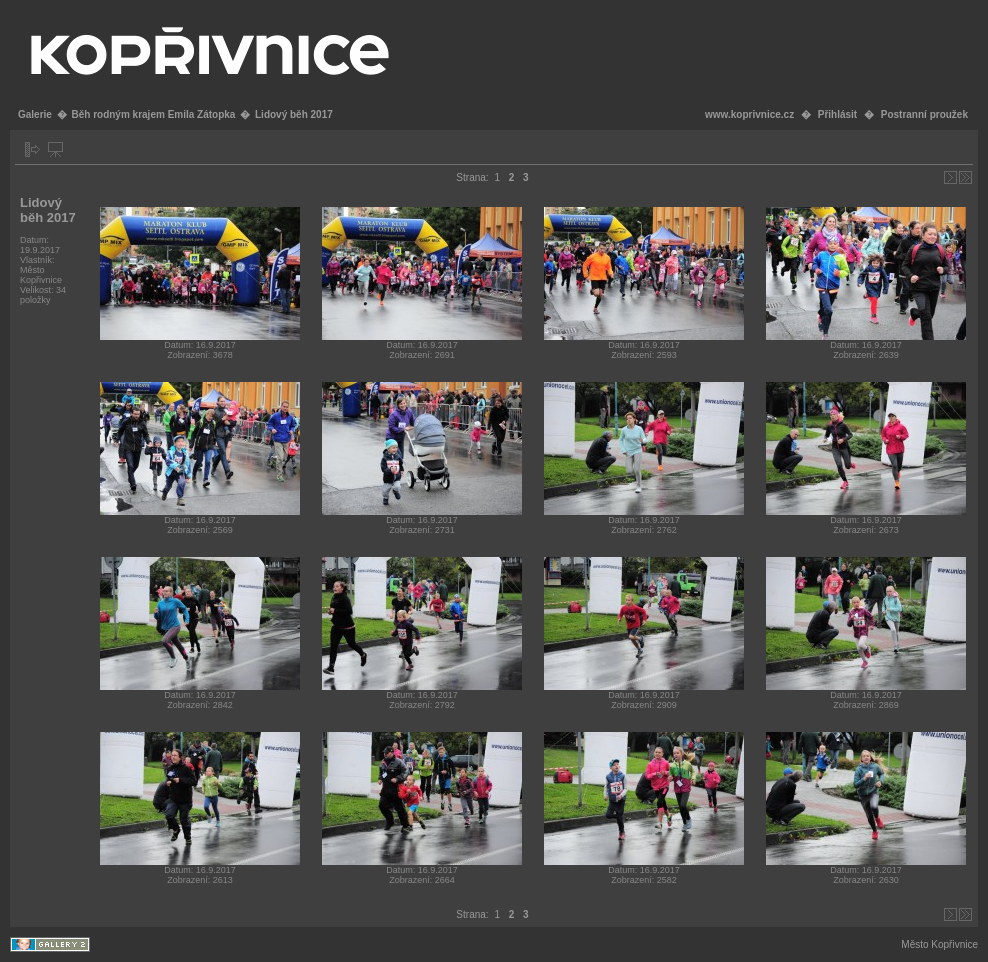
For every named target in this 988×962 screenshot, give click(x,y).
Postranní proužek (924, 114)
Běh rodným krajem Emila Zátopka (153, 114)
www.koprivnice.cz (749, 114)
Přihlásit (837, 114)
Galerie (35, 114)
